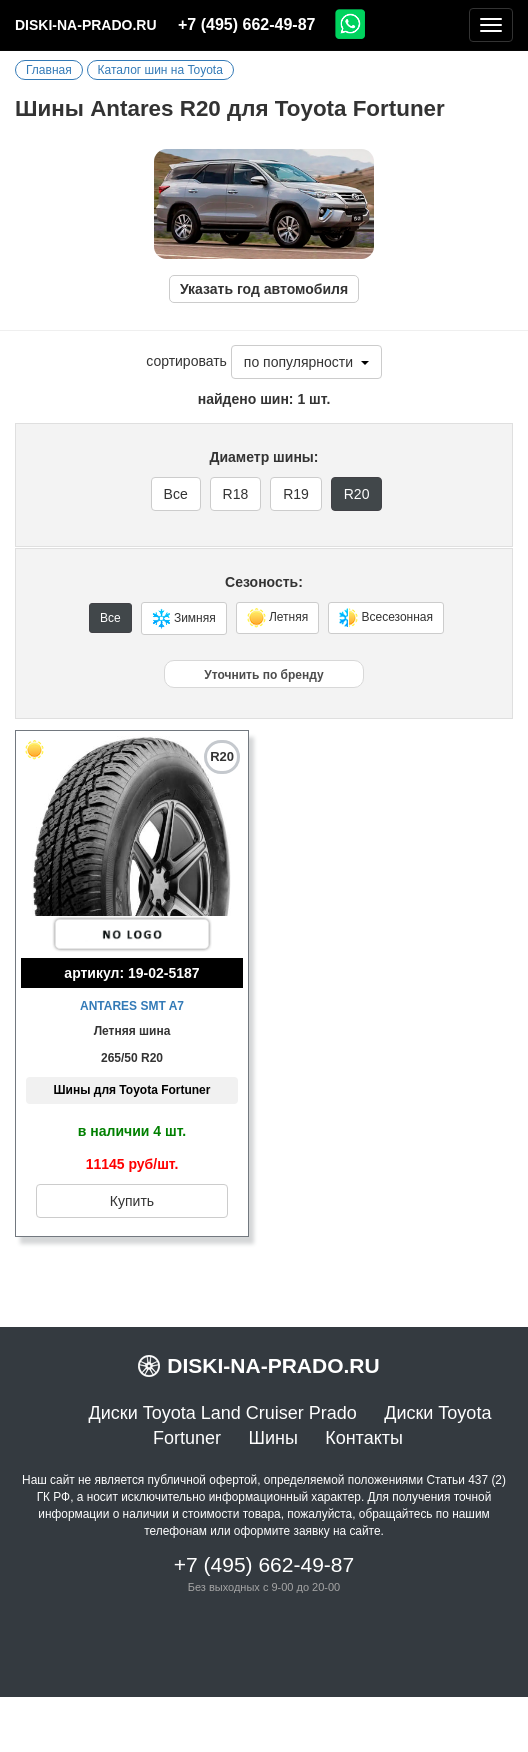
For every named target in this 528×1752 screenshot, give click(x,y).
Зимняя (184, 618)
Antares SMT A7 (132, 1006)
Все (176, 494)
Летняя (278, 618)
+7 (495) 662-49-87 (246, 24)
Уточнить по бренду (263, 675)
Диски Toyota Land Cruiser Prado (223, 1413)
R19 (296, 494)
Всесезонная (386, 618)
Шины (272, 1438)
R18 (236, 494)
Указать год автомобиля (264, 289)
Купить (132, 1201)
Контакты (364, 1438)
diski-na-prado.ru (86, 25)
